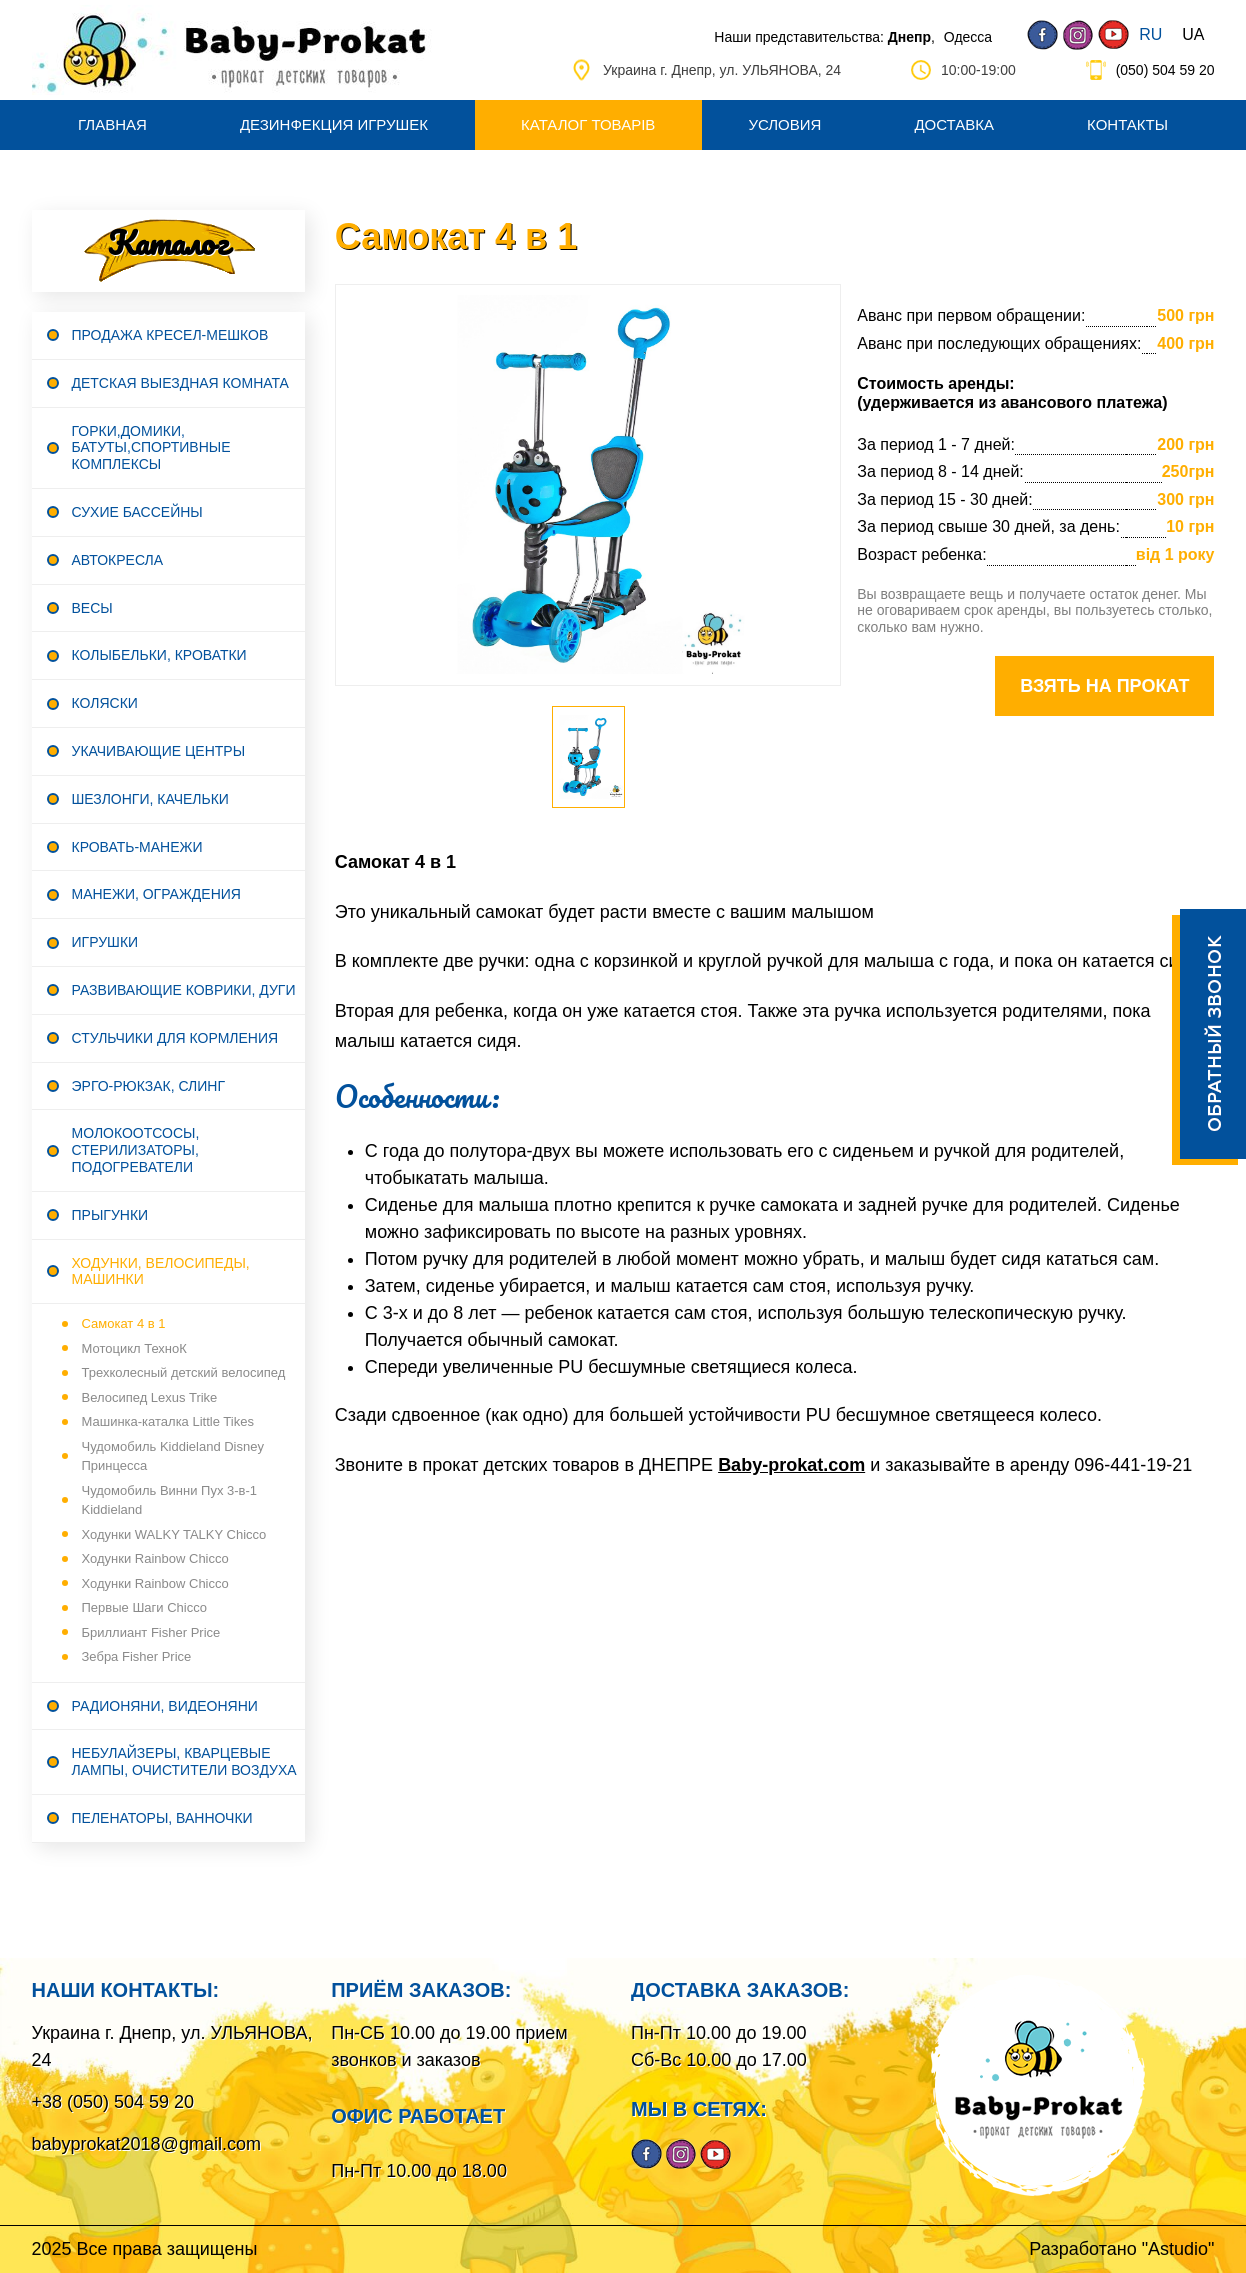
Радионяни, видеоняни (165, 1706)
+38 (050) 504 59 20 (113, 2102)
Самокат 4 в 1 (124, 1323)
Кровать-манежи (137, 847)
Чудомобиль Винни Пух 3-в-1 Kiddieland (170, 1500)
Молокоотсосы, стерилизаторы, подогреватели (136, 1150)
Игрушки (105, 942)
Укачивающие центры (159, 751)
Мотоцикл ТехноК (134, 1348)
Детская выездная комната (180, 383)
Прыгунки (110, 1215)
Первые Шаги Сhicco (144, 1607)
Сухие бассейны (137, 512)
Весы (92, 608)
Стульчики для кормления (175, 1038)
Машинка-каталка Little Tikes (168, 1421)
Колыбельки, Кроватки (159, 655)
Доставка (954, 124)
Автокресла (118, 560)
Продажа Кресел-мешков (170, 335)
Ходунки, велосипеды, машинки (161, 1271)
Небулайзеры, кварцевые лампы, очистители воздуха (184, 1761)
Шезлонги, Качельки (150, 799)
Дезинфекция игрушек (334, 124)
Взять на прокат (1104, 686)
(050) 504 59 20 (1165, 70)
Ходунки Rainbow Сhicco (155, 1558)
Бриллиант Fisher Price (151, 1632)
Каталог (168, 242)
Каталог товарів (588, 124)
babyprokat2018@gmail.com (146, 2144)
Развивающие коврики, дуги (184, 990)
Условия (784, 124)
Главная (112, 124)
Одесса (968, 37)
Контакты (1127, 124)
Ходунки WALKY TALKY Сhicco (174, 1534)
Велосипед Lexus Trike (150, 1397)
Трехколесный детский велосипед (184, 1372)
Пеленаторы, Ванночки (162, 1818)
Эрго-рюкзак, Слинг (149, 1086)
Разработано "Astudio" (1121, 2249)
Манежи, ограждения (156, 894)
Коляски (105, 703)
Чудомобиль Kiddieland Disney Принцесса (173, 1456)
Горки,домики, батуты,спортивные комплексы (151, 448)
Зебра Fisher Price (137, 1656)
